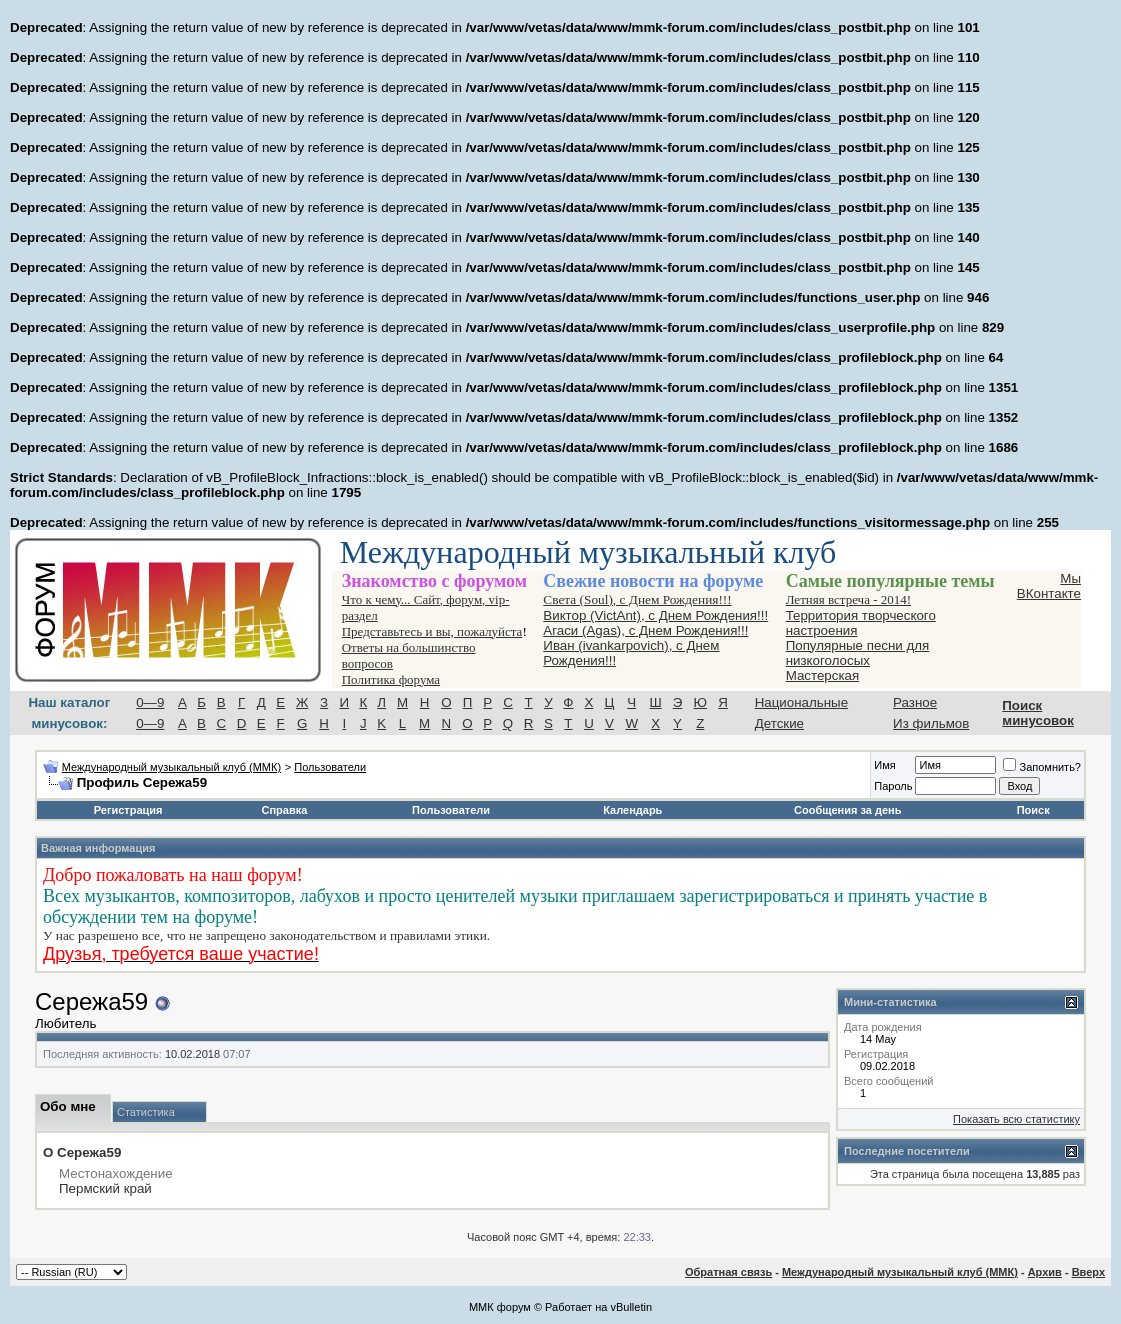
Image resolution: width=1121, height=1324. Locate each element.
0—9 (150, 702)
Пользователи (330, 767)
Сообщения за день (847, 810)
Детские (779, 723)
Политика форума (391, 679)
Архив (1045, 1272)
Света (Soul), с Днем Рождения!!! (637, 599)
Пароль (893, 786)
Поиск (1033, 810)
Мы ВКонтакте (1049, 586)
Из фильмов (931, 723)
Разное (915, 702)
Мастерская (823, 675)
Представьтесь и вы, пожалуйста (432, 631)
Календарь (632, 810)
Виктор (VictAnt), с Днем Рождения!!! (655, 615)
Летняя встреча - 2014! (848, 599)
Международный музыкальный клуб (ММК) (171, 767)
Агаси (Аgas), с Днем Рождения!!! (645, 630)
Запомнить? (1042, 767)
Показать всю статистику (1016, 1119)
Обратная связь (728, 1272)
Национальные (801, 702)
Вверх (1088, 1272)
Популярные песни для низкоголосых (858, 653)
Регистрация (128, 810)
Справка (285, 810)
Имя (884, 765)
